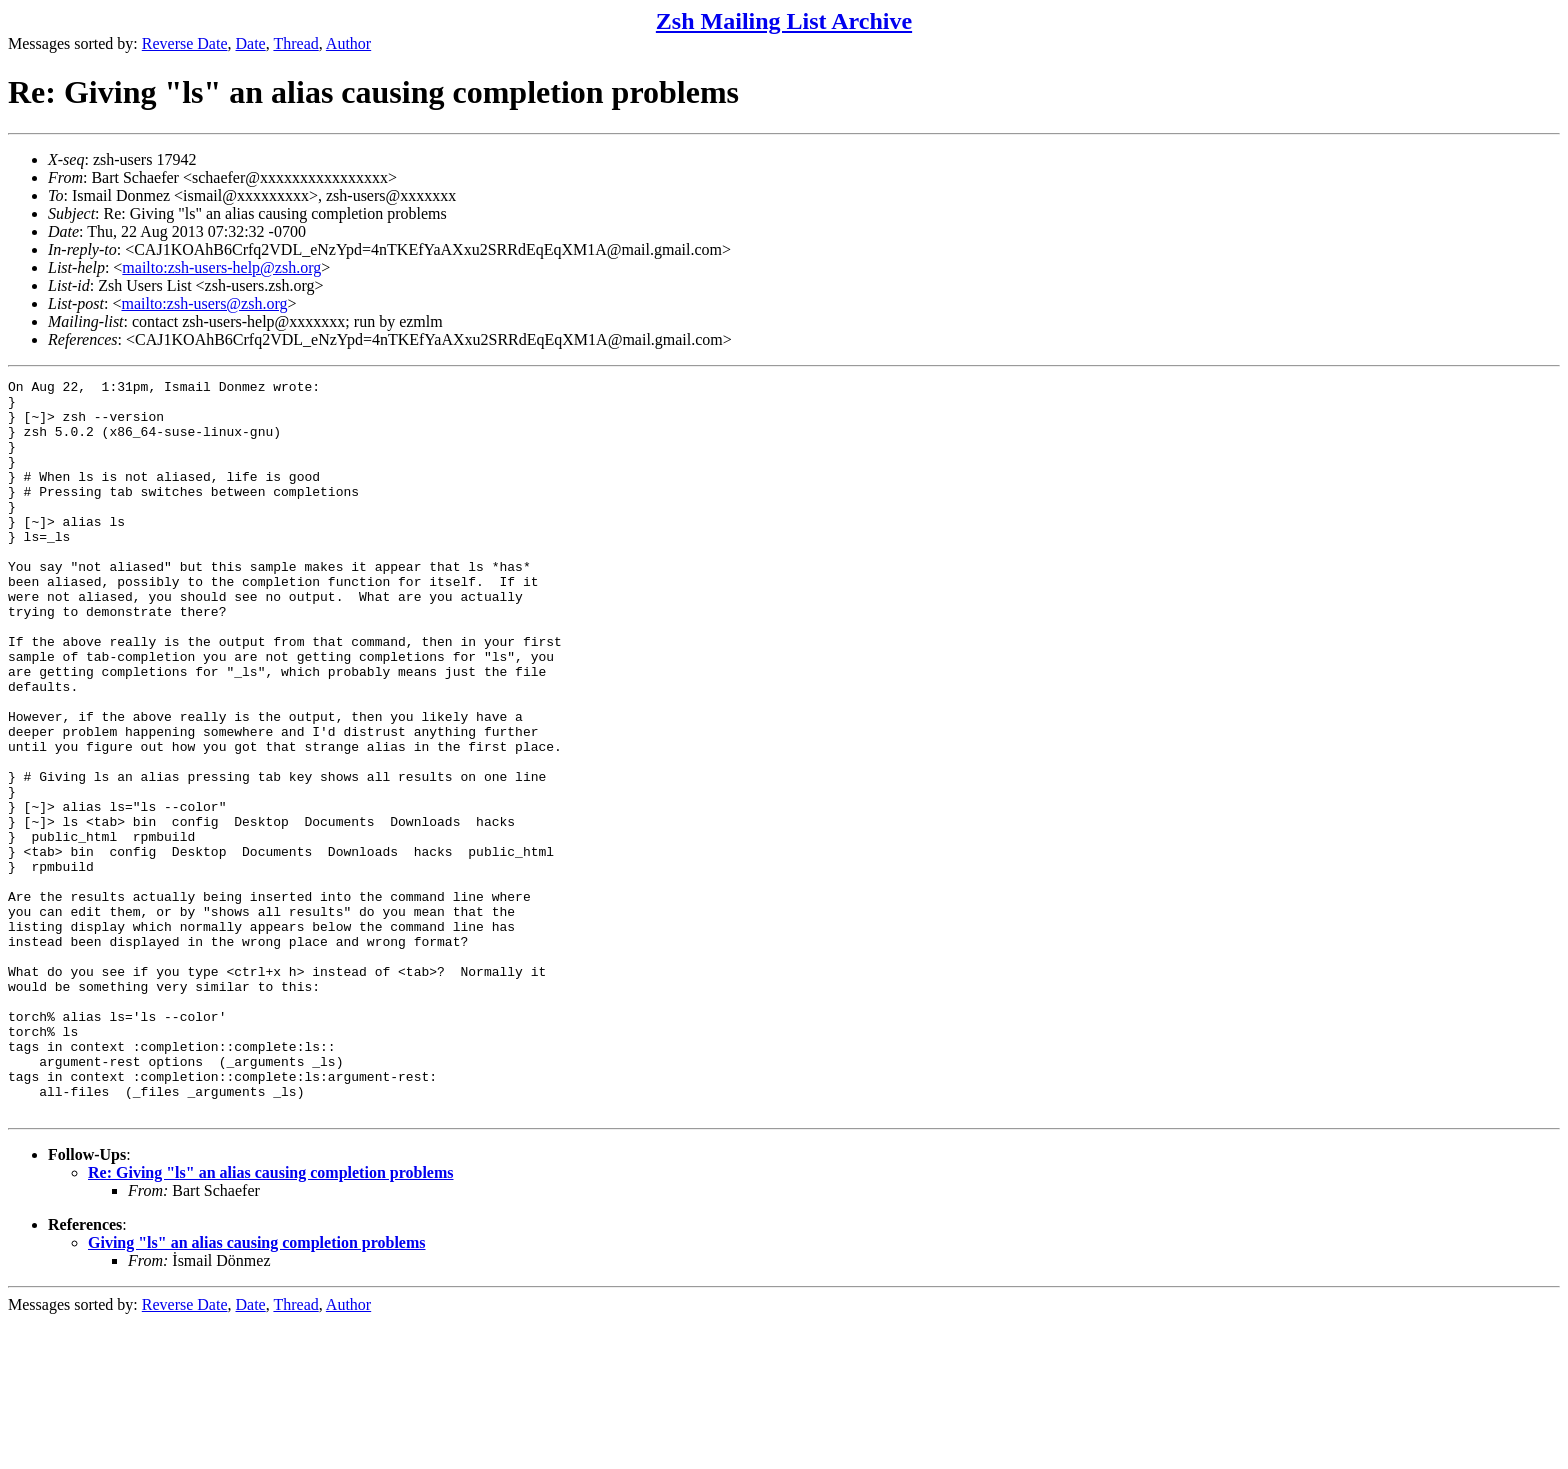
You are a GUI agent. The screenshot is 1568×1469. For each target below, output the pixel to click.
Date (251, 43)
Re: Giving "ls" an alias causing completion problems (271, 1319)
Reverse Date (185, 43)
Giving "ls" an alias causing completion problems (257, 1389)
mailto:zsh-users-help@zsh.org (221, 267)
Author (348, 43)
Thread (295, 43)
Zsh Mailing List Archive (784, 21)
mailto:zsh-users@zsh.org (204, 303)
